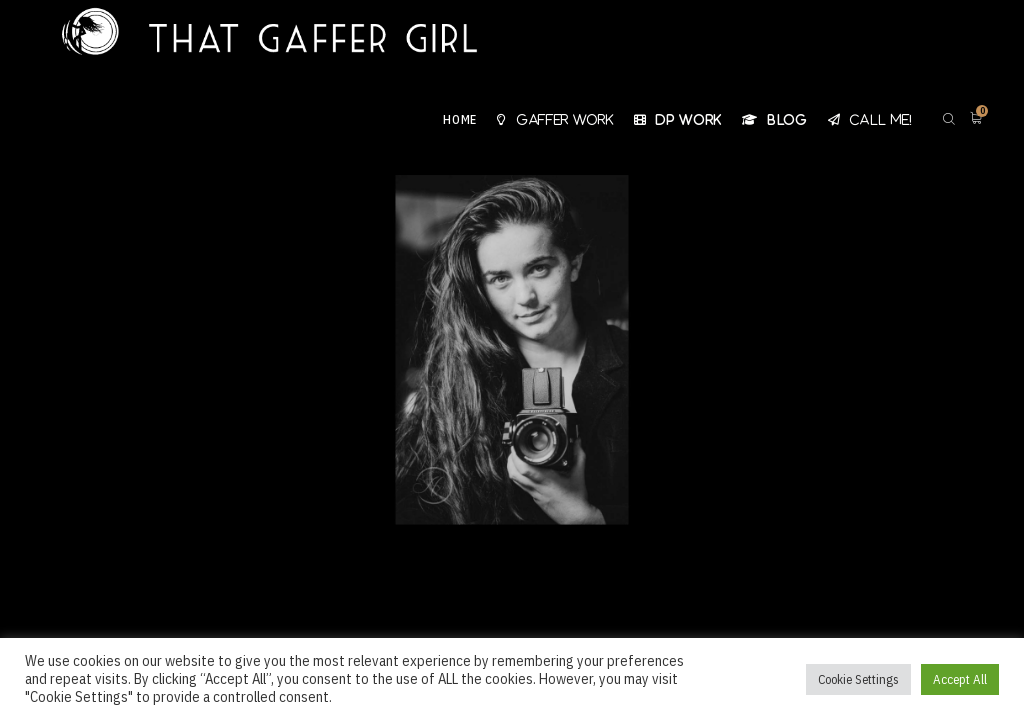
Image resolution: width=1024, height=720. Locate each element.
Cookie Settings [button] (858, 679)
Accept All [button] (960, 679)
